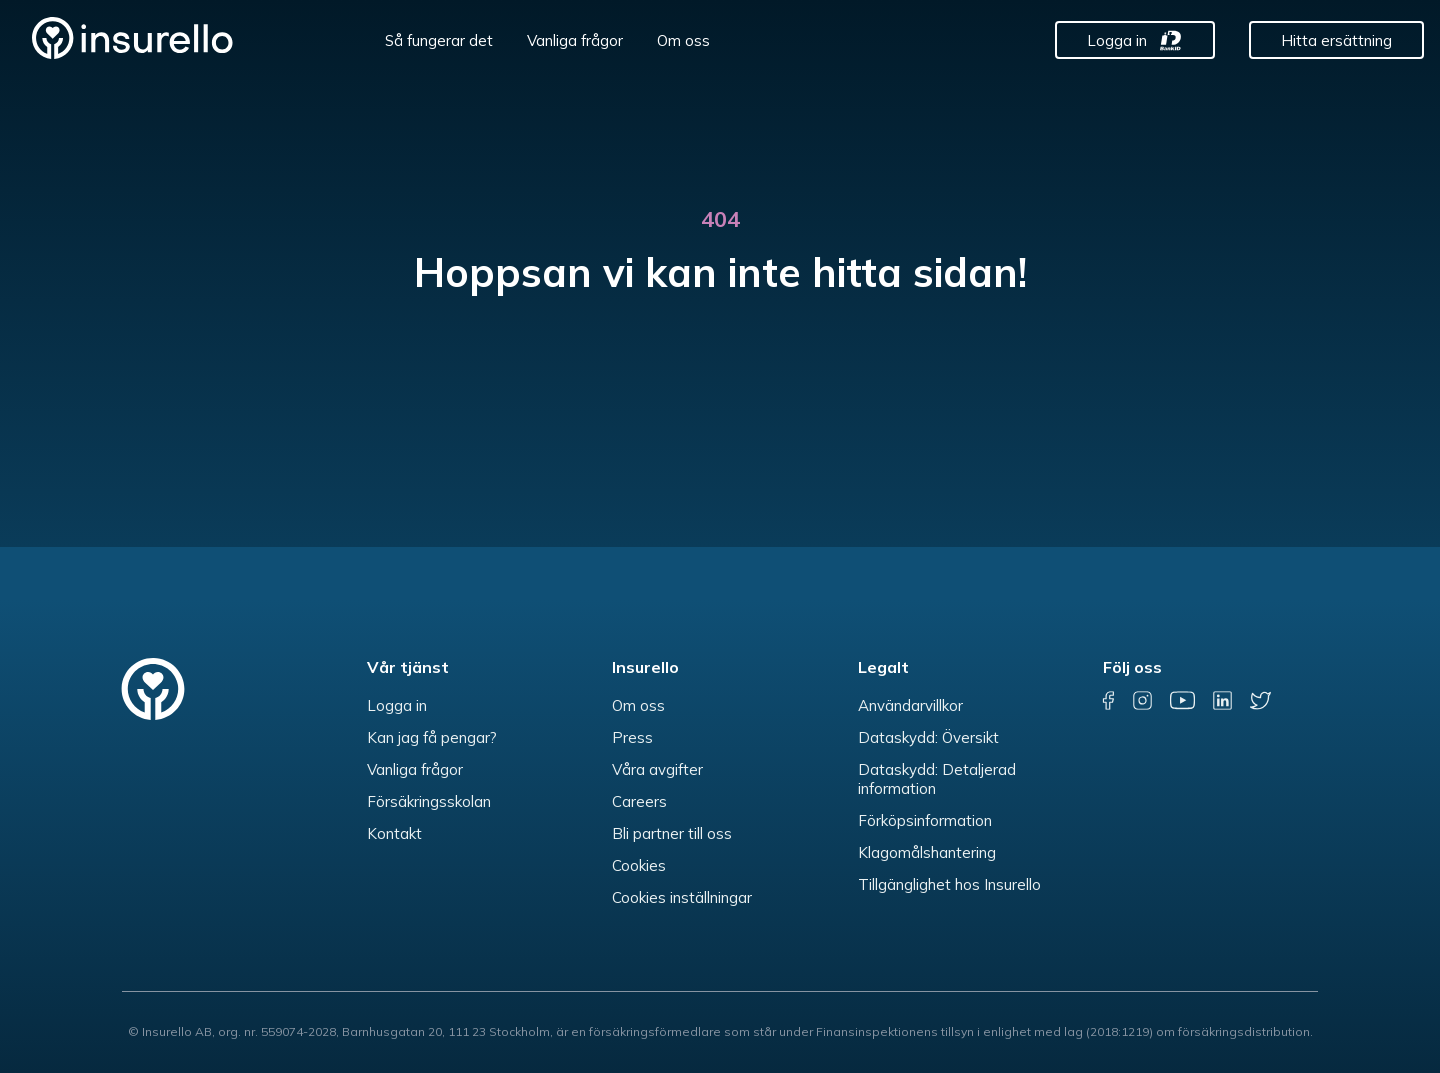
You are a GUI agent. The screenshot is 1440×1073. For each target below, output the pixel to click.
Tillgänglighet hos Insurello (949, 884)
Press (632, 737)
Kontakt (394, 833)
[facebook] (1109, 700)
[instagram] (1142, 700)
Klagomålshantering (927, 852)
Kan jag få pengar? (432, 737)
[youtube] (1182, 700)
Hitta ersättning (1336, 40)
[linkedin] (1222, 700)
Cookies (639, 865)
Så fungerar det (439, 40)
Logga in (1117, 40)
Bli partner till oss (672, 833)
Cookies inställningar (682, 897)
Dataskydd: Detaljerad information (937, 779)
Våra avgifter (657, 769)
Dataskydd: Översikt (928, 737)
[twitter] (1260, 700)
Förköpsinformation (925, 820)
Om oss (683, 40)
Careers (639, 801)
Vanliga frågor (575, 40)
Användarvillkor (910, 705)
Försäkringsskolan (429, 801)
